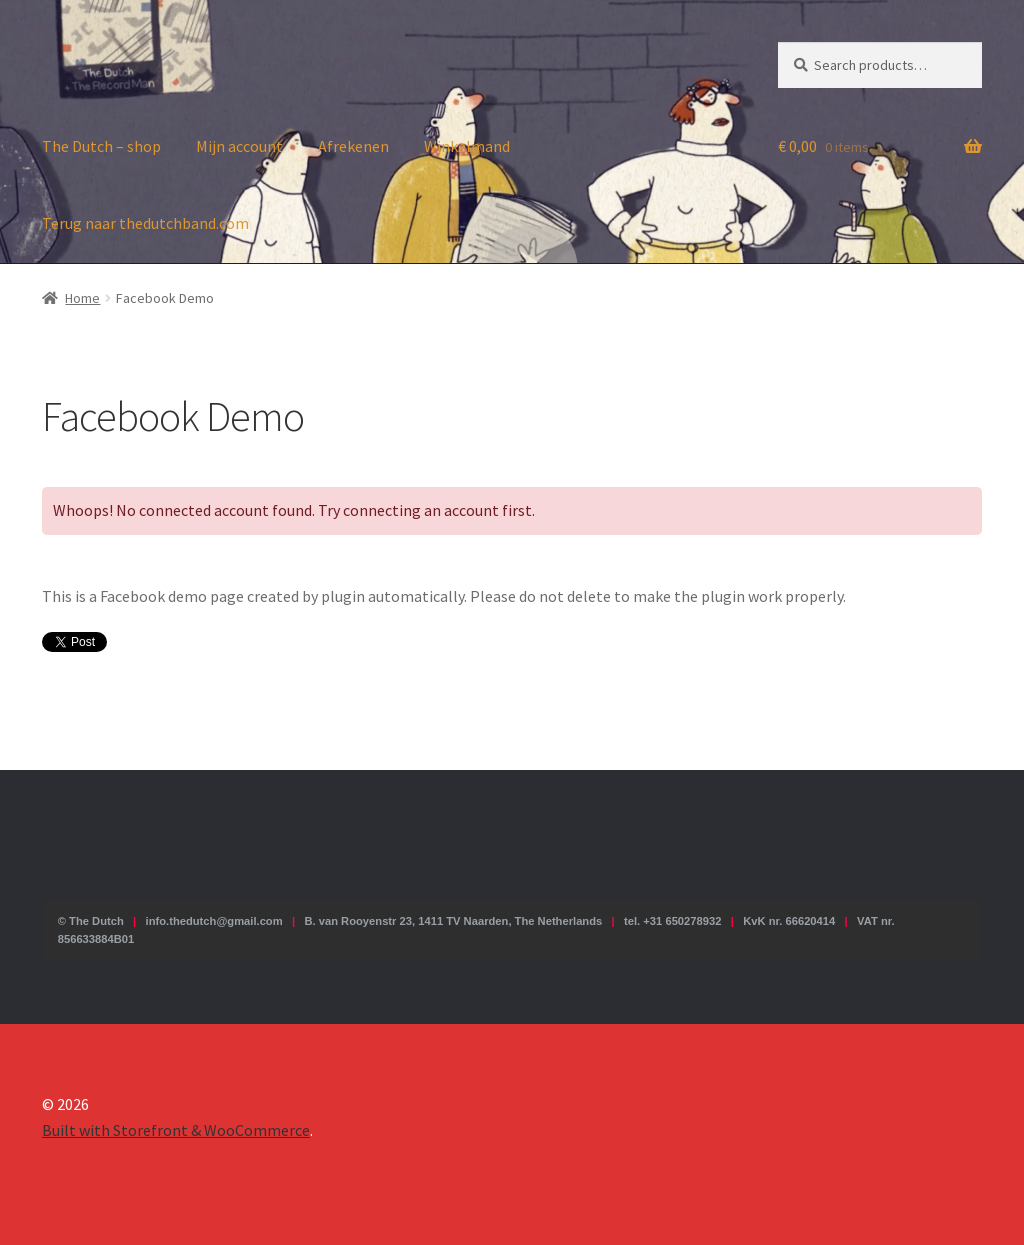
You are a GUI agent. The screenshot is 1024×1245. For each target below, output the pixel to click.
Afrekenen (353, 146)
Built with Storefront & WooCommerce (176, 1130)
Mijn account (239, 146)
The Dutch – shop (101, 146)
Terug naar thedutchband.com (145, 223)
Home (82, 298)
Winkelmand (467, 146)
